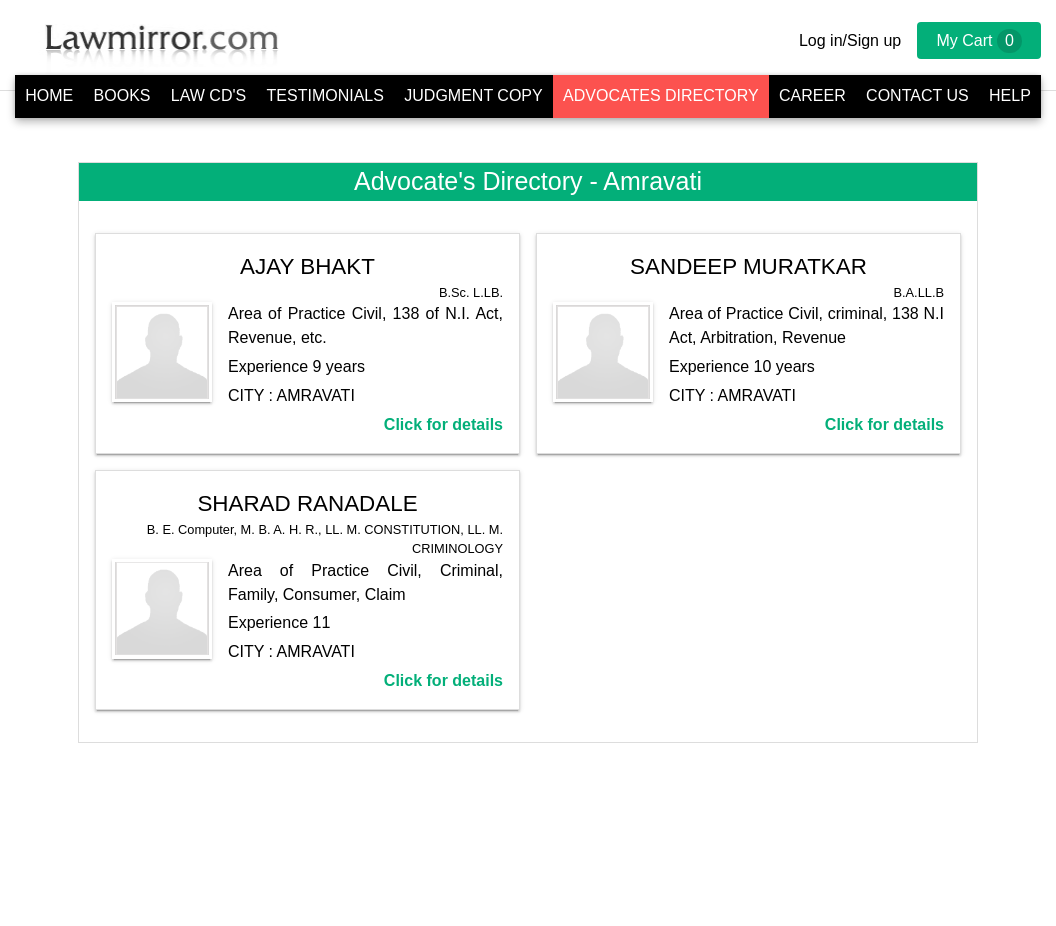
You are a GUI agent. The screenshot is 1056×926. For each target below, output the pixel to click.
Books (122, 95)
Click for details (443, 424)
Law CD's (208, 95)
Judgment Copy (473, 95)
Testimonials (325, 95)
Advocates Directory (661, 95)
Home (49, 95)
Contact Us (917, 95)
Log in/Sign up (850, 40)
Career (812, 95)
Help (1010, 95)
